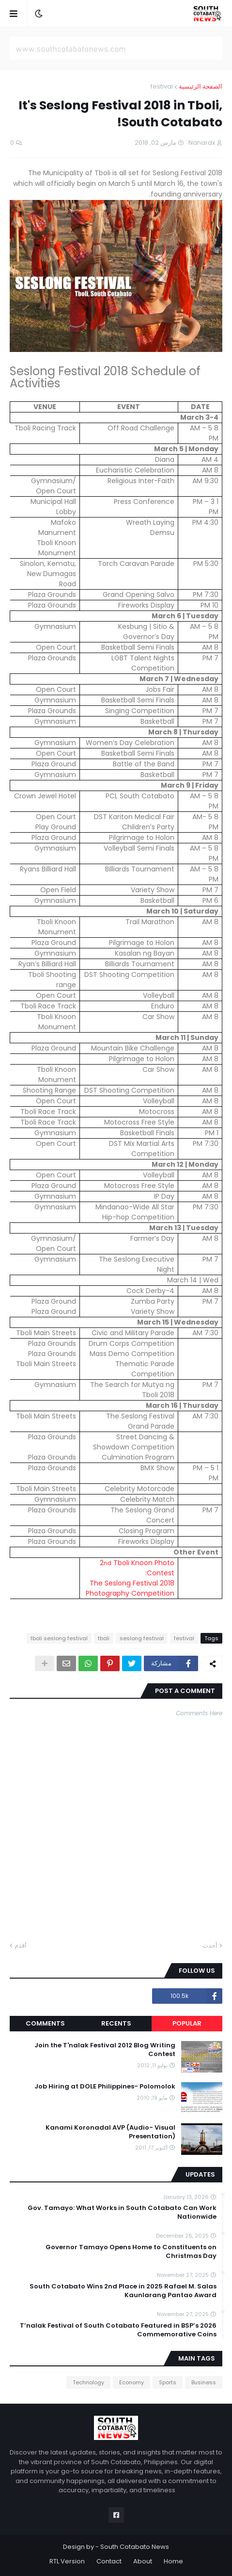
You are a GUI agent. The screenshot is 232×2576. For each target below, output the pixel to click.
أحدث (209, 1945)
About (142, 2561)
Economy (131, 2382)
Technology (88, 2382)
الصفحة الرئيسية (200, 86)
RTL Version (67, 2561)
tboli (103, 1638)
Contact (109, 2561)
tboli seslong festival (59, 1638)
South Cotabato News (134, 2546)
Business (203, 2382)
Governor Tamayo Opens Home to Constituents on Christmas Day (131, 2251)
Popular (186, 2023)
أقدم (21, 1945)
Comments (45, 2023)
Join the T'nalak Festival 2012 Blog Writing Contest (104, 2049)
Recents (116, 2023)
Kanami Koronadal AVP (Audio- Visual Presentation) (110, 2132)
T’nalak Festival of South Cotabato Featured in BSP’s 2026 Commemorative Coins (118, 2330)
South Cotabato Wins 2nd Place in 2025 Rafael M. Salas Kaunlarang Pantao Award (123, 2291)
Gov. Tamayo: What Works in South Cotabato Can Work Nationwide (122, 2212)
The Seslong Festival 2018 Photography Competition (130, 1588)
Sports (167, 2382)
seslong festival (142, 1638)
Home (173, 2561)
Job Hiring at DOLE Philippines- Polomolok (104, 2086)
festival (162, 86)
